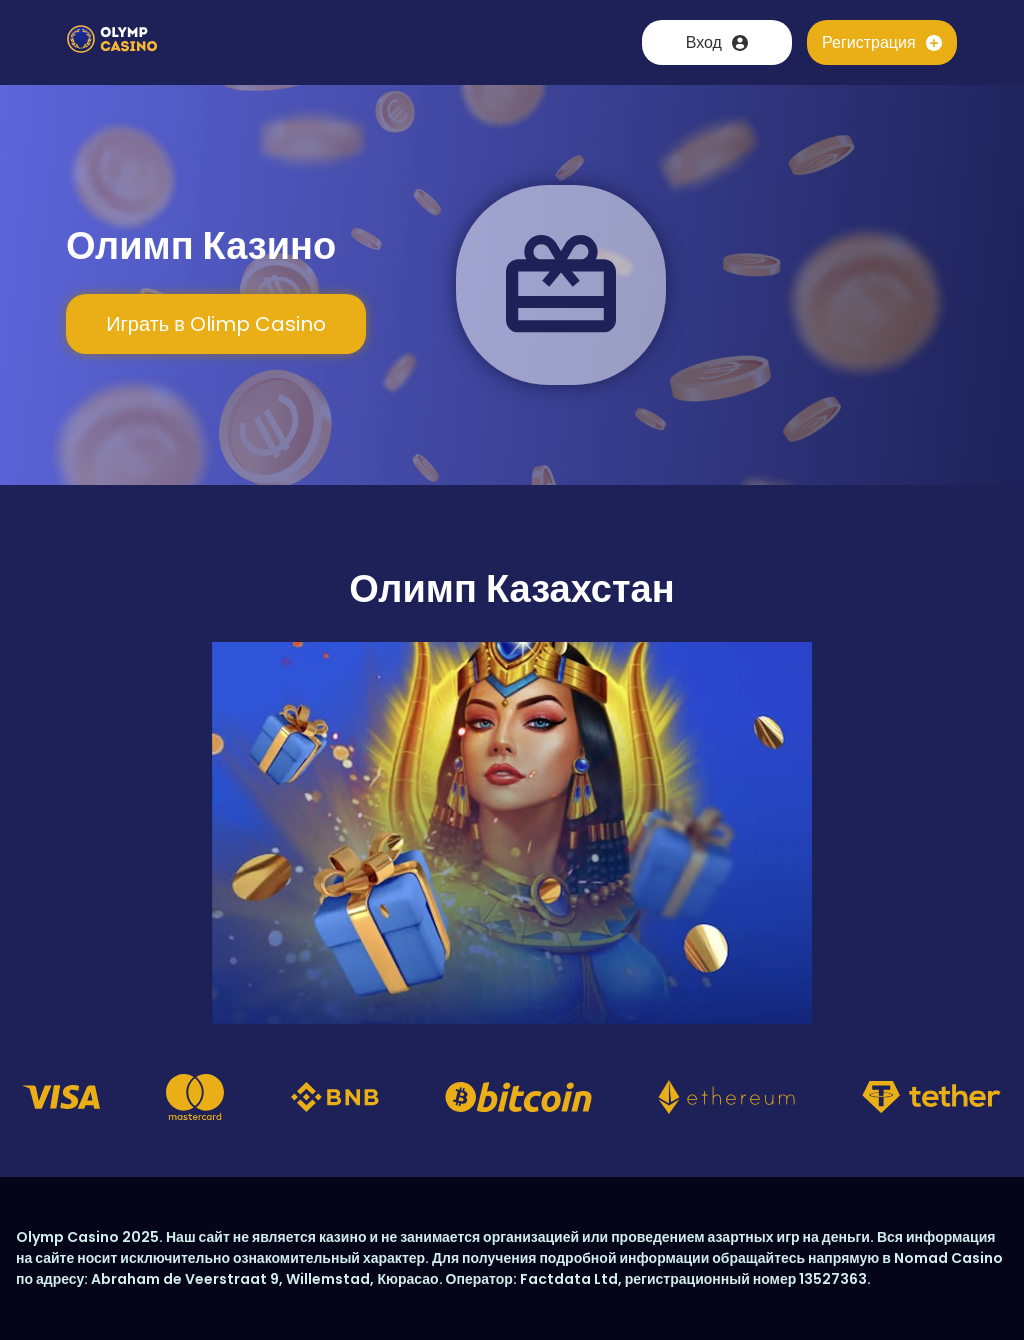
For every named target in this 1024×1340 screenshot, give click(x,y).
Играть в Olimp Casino (216, 324)
